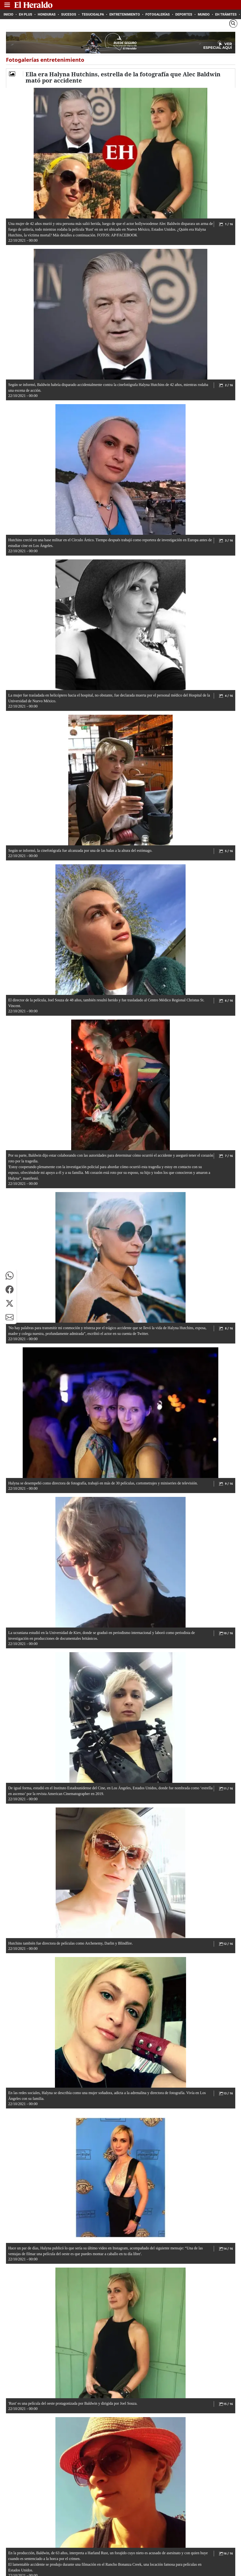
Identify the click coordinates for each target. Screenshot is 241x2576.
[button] (10, 1275)
